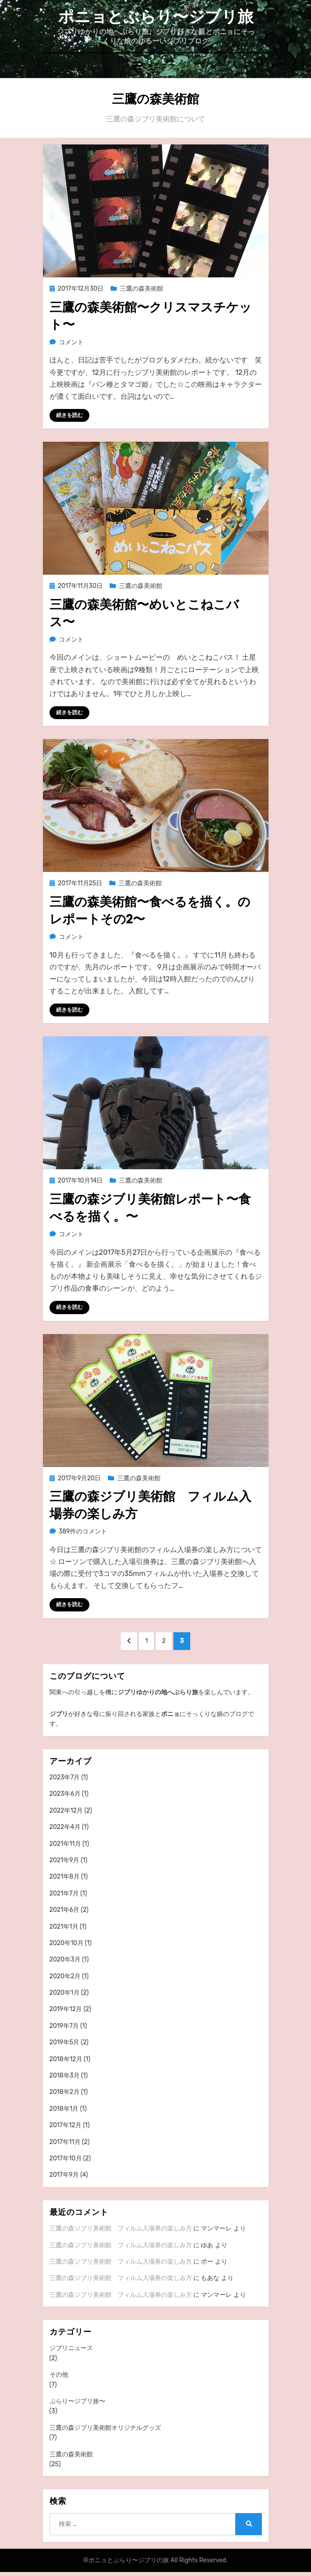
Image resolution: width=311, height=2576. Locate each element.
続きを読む (69, 415)
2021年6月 (65, 1910)
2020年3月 (65, 1959)
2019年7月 (64, 2026)
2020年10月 (67, 1943)
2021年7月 (64, 1893)
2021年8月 (65, 1876)
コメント (71, 342)
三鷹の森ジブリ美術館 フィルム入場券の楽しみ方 (121, 2228)
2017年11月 (65, 2142)
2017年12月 (66, 2125)
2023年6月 (65, 1794)
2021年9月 (65, 1860)
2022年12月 (66, 1810)
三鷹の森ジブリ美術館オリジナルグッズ (105, 2428)
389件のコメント (83, 1531)
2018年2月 (65, 2092)
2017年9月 (64, 2175)
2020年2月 (65, 1976)
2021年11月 (65, 1844)
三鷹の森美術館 (141, 288)
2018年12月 (66, 2059)
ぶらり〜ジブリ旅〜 (77, 2401)
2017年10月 (66, 2158)
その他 (59, 2374)
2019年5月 (65, 2042)
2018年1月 (64, 2109)
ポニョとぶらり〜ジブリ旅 (155, 16)
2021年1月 (64, 1926)
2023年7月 (65, 1777)
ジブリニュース (71, 2348)
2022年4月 (65, 1827)
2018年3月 (65, 2075)
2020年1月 (65, 1992)
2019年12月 (66, 2009)
